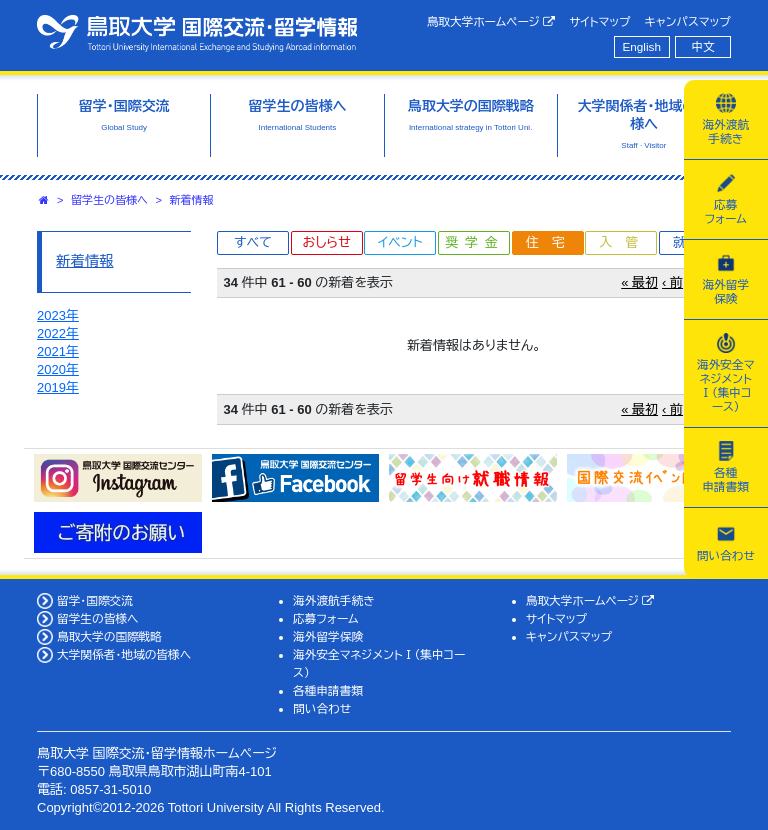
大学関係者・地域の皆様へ (124, 654)
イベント (400, 242)
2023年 (58, 315)
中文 (703, 46)
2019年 (58, 387)
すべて (253, 242)
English (642, 46)
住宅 (552, 242)
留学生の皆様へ (109, 200)
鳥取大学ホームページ (491, 22)
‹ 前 (672, 282)
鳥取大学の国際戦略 (109, 636)
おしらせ (326, 242)
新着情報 (192, 200)
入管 (625, 242)
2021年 (58, 351)
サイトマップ (599, 21)
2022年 (58, 333)
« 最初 (639, 282)
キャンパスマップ (688, 21)
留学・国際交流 (95, 600)
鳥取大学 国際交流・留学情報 (197, 33)
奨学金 (475, 242)
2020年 (58, 369)
